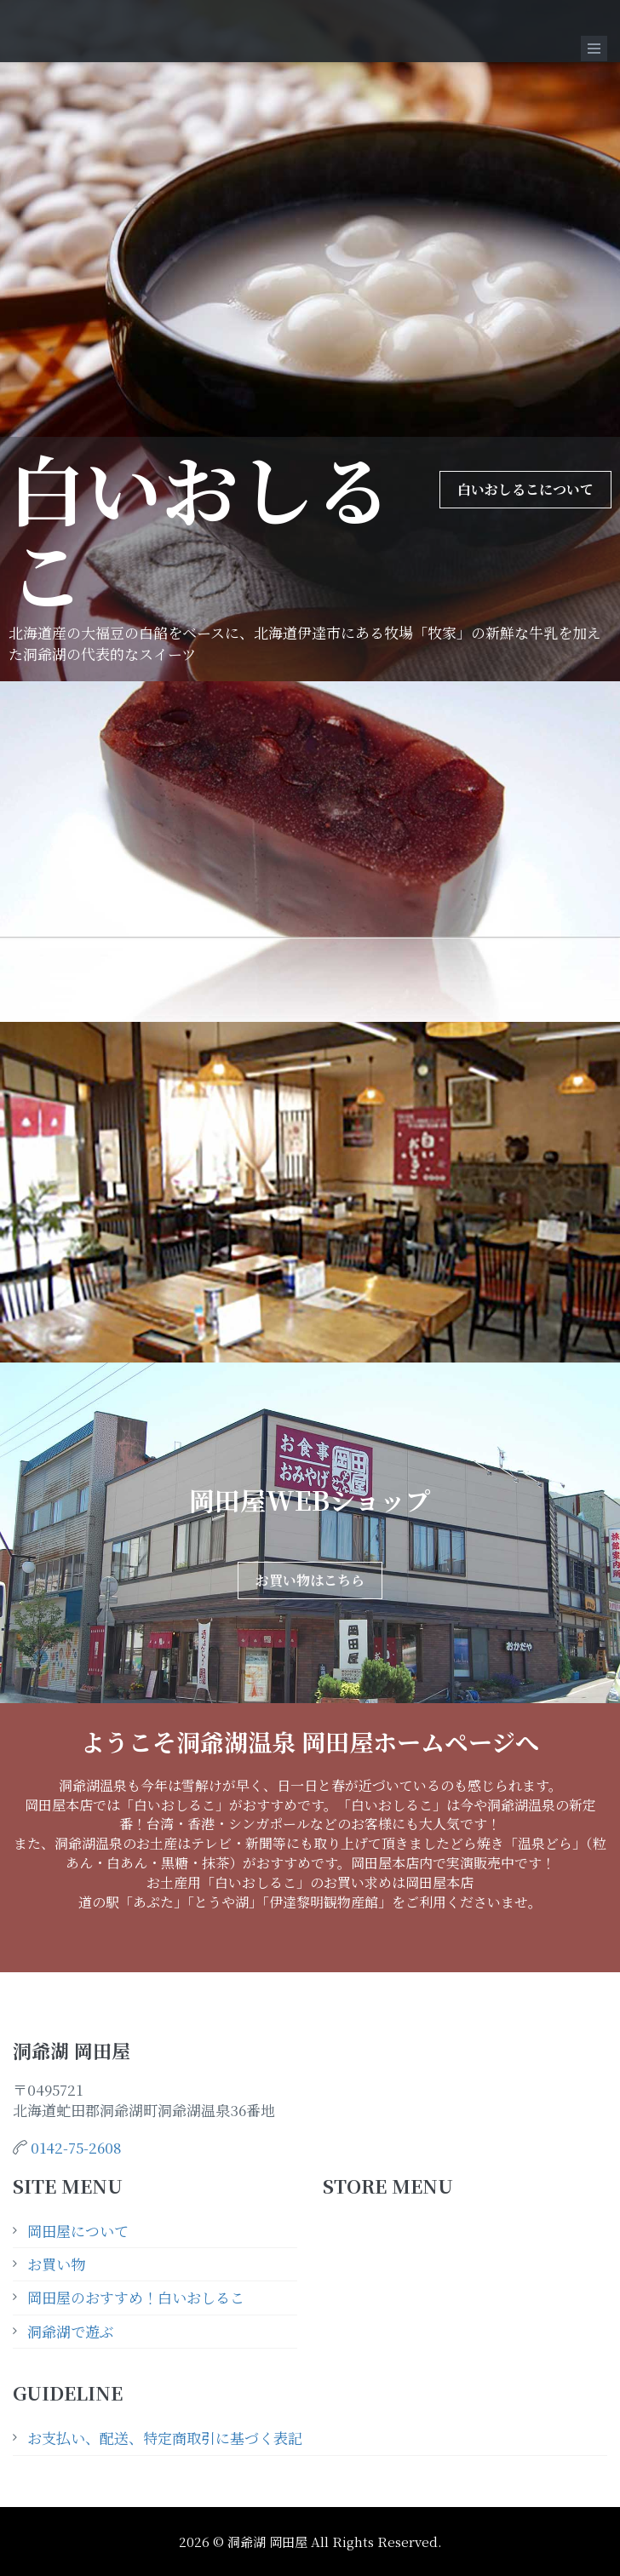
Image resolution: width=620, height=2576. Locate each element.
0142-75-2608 (76, 2147)
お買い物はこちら (310, 1580)
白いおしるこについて (525, 489)
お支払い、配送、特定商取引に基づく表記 (164, 2437)
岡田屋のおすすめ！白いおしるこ (135, 2297)
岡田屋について (78, 2230)
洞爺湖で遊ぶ (70, 2331)
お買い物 (56, 2264)
